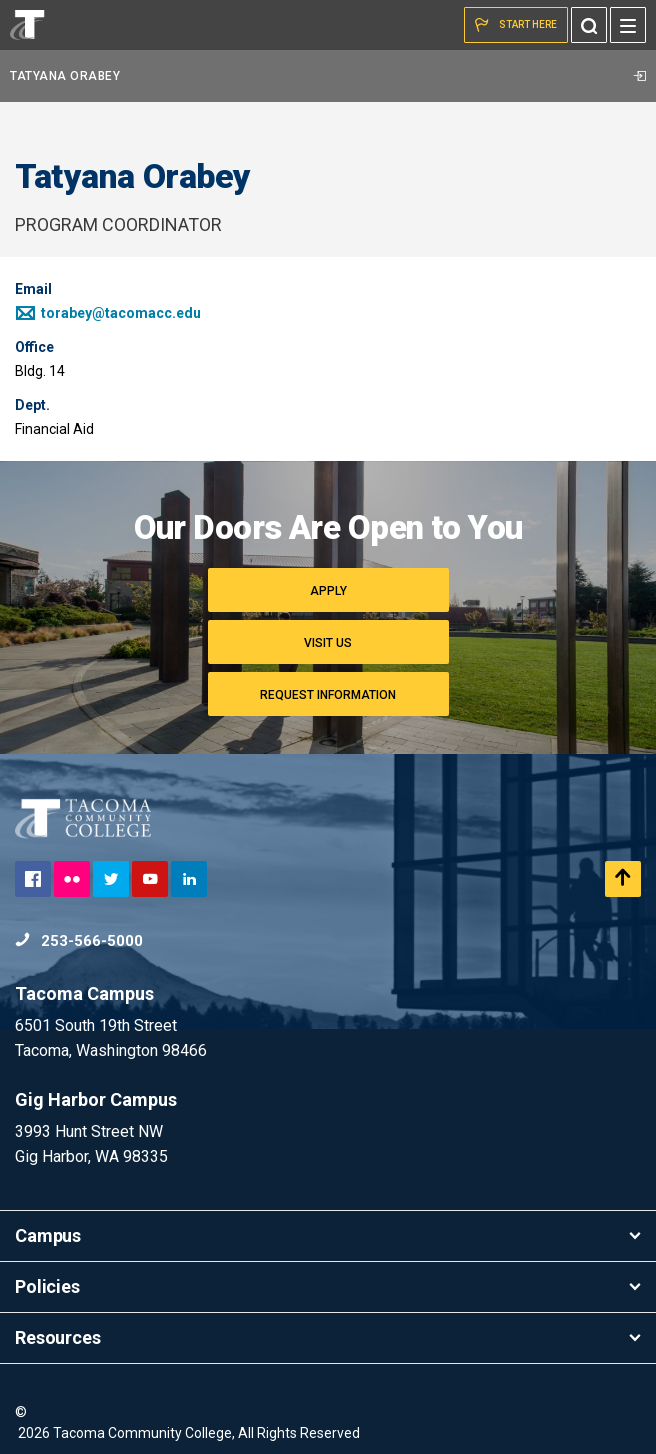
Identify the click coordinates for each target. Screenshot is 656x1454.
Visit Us (328, 643)
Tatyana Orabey (328, 76)
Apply (328, 591)
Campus (328, 1235)
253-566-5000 (79, 941)
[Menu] (628, 25)
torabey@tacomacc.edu (108, 313)
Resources (328, 1337)
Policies (328, 1286)
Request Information (328, 695)
